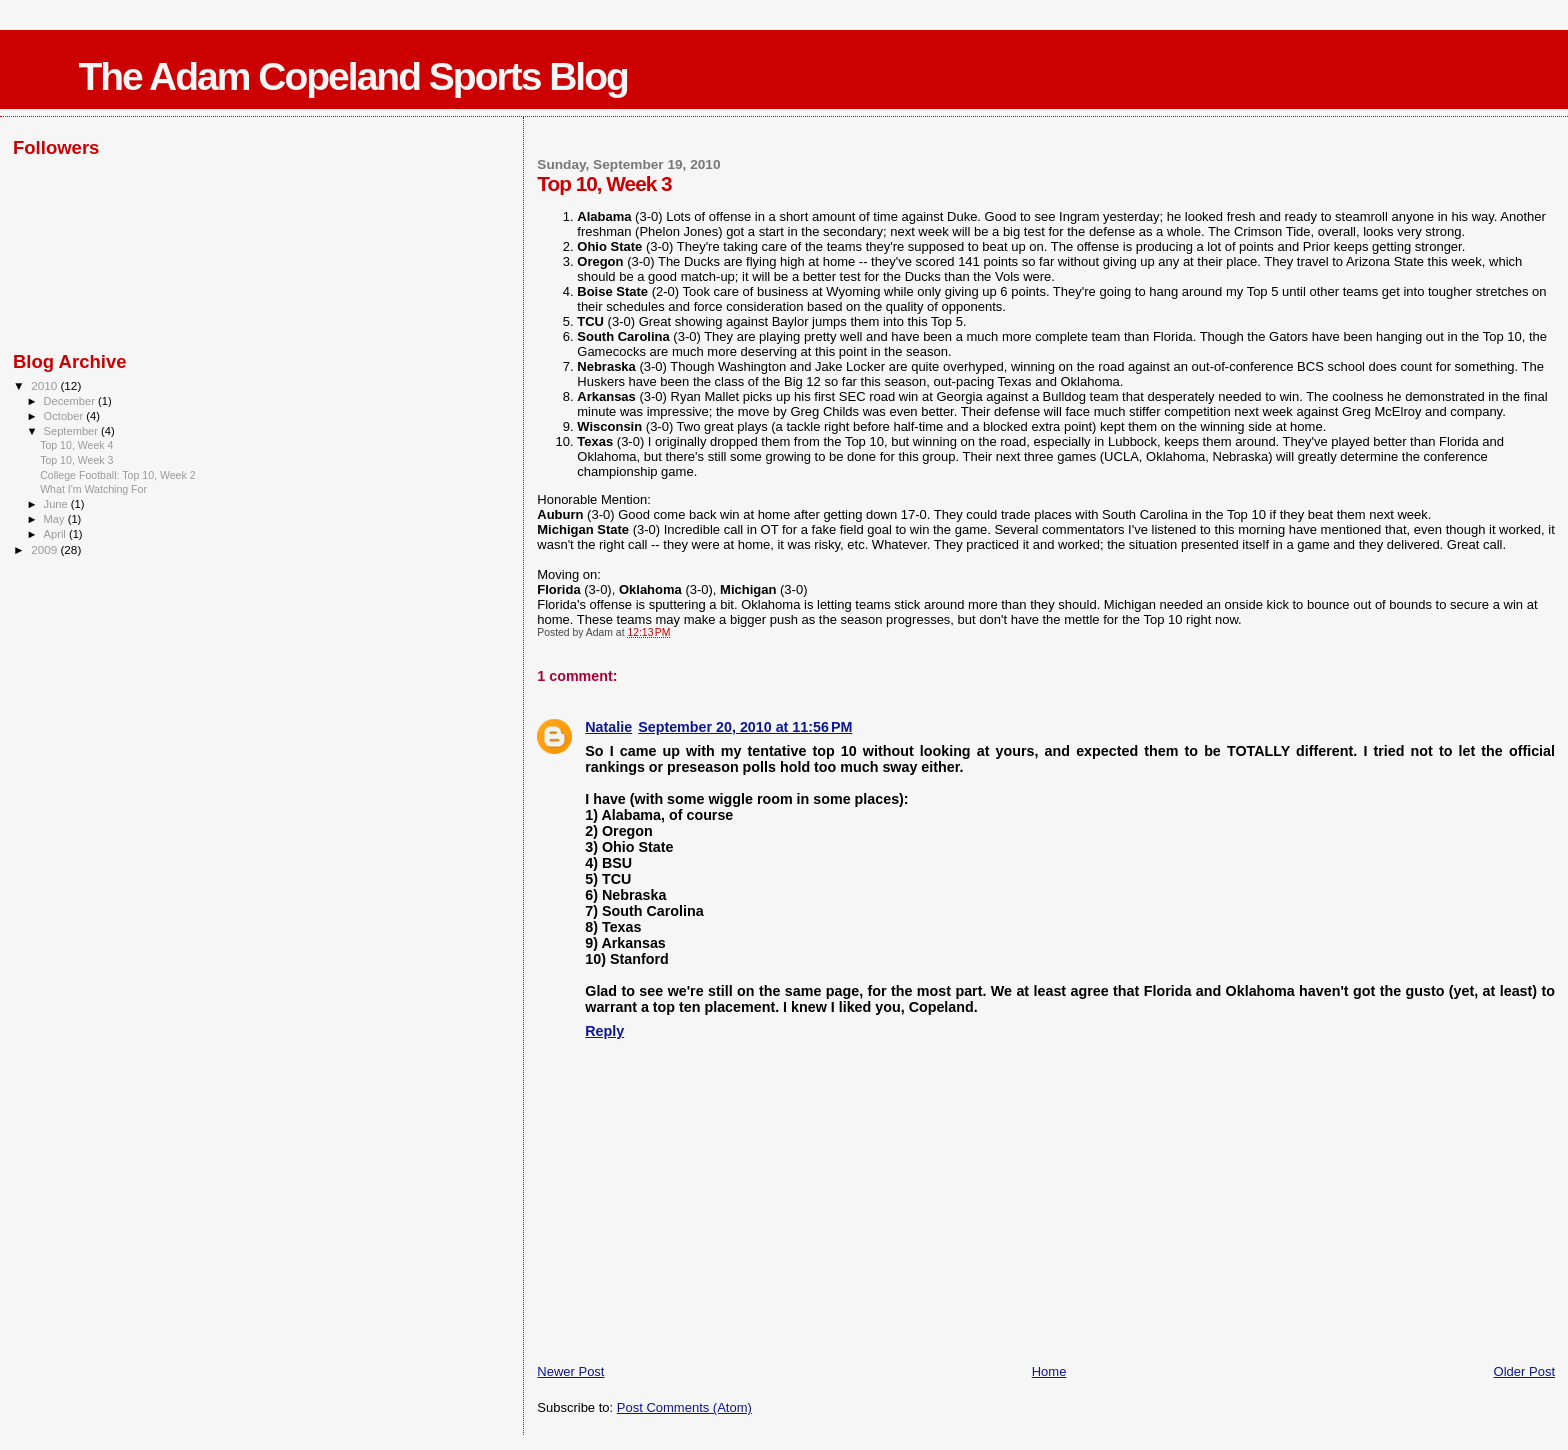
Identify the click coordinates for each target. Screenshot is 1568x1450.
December (71, 401)
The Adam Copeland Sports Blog (352, 76)
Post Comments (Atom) (684, 1407)
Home (1049, 1371)
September (73, 431)
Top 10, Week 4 (76, 445)
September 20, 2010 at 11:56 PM (745, 727)
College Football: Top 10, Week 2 (117, 475)
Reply (604, 1031)
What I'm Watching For (93, 489)
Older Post (1524, 1371)
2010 (45, 385)
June (57, 504)
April (56, 534)
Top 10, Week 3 (76, 460)
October (65, 416)
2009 (45, 549)
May (56, 519)
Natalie (608, 727)
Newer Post (570, 1371)
